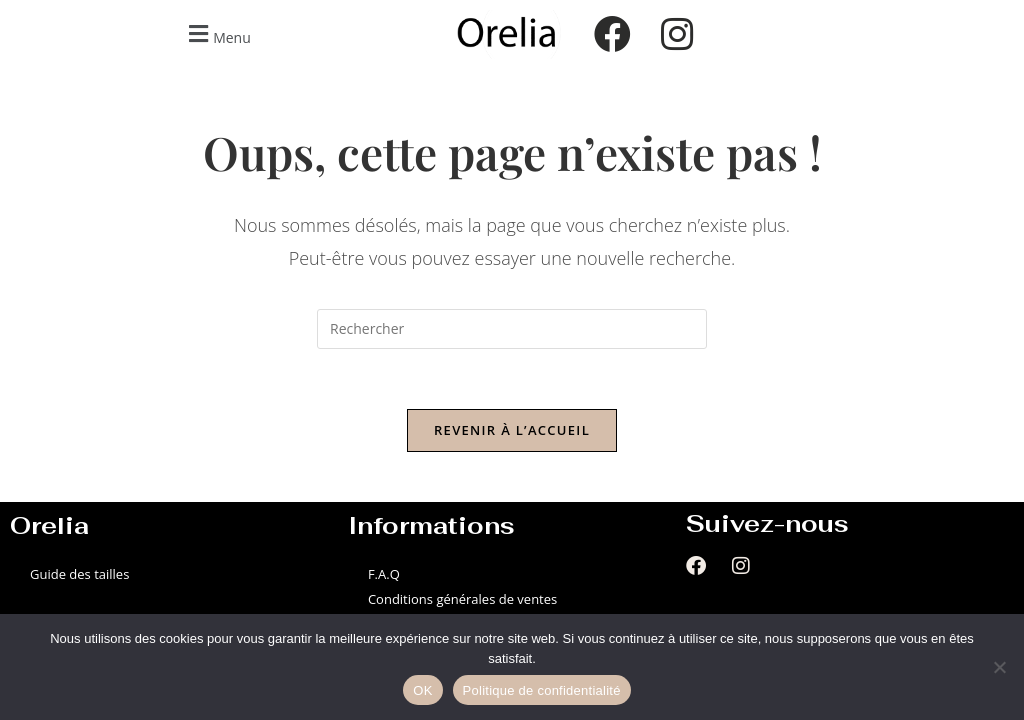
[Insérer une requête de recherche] (512, 329)
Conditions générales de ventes (462, 599)
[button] (217, 34)
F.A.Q (384, 574)
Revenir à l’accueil (512, 430)
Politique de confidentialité (542, 690)
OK (422, 690)
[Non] (999, 667)
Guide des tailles (79, 574)
